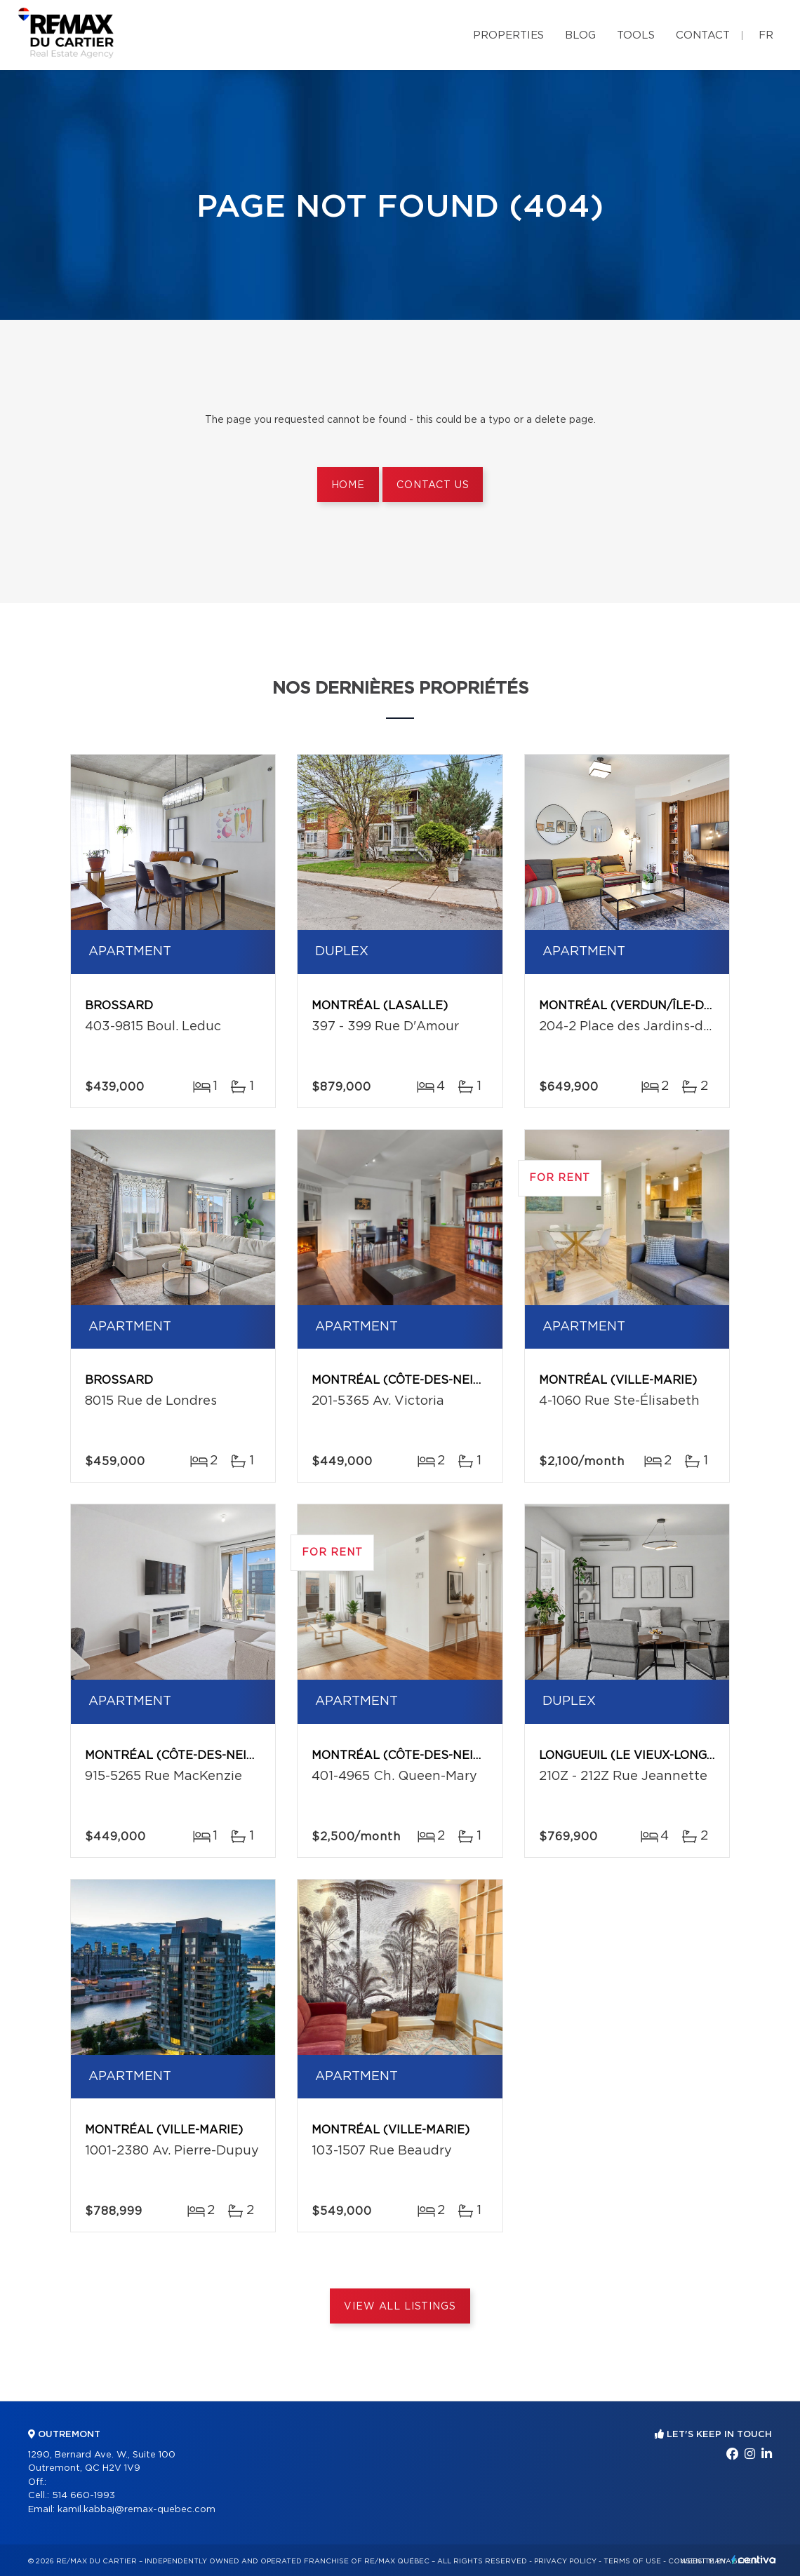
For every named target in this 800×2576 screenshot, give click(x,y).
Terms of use (632, 2561)
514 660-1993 (83, 2495)
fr (766, 35)
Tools (636, 35)
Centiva (753, 2559)
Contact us (432, 485)
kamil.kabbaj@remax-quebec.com (136, 2509)
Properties (508, 35)
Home (348, 485)
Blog (580, 35)
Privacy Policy (565, 2561)
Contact (703, 35)
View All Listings (399, 2307)
